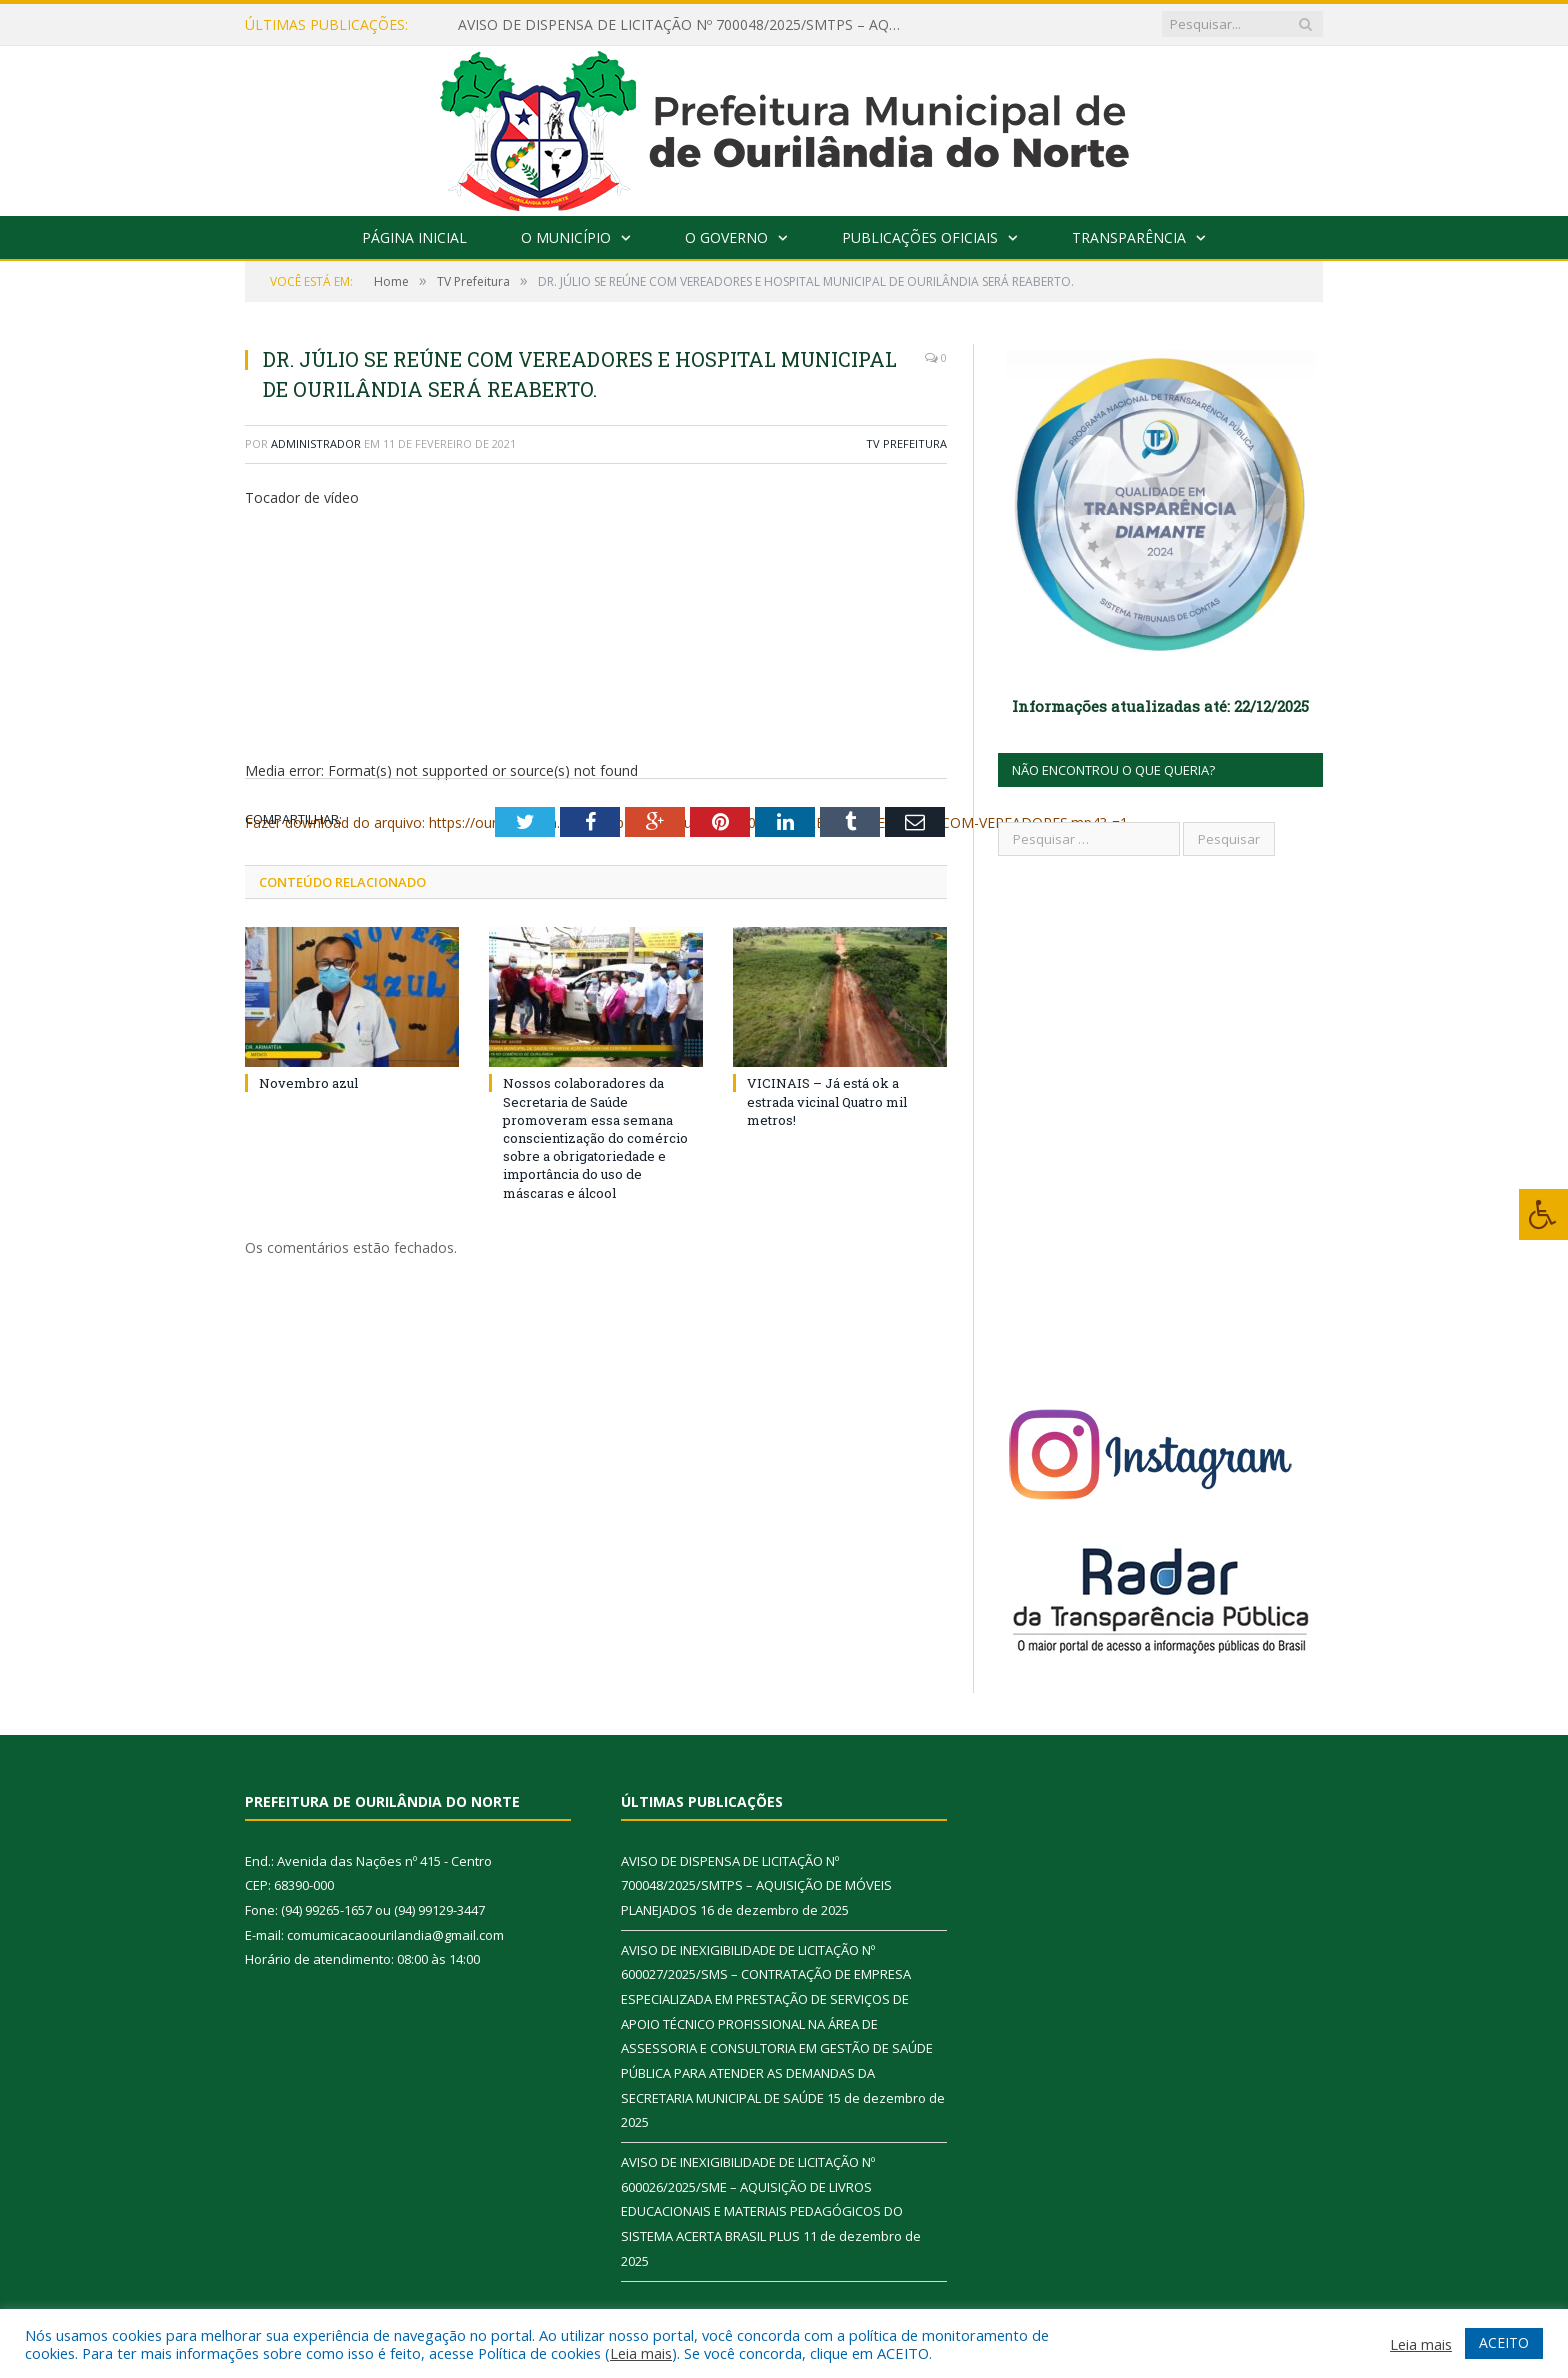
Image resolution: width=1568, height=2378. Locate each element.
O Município (566, 237)
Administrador (316, 443)
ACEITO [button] (1504, 2342)
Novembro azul (308, 1083)
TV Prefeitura (906, 443)
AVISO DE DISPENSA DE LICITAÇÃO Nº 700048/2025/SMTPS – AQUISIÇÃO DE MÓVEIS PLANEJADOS (688, 25)
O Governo (726, 237)
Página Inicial (414, 237)
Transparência (1129, 237)
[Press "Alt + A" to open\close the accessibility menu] (1543, 1214)
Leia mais (641, 2353)
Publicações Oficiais (920, 237)
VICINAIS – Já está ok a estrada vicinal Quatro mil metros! (827, 1101)
